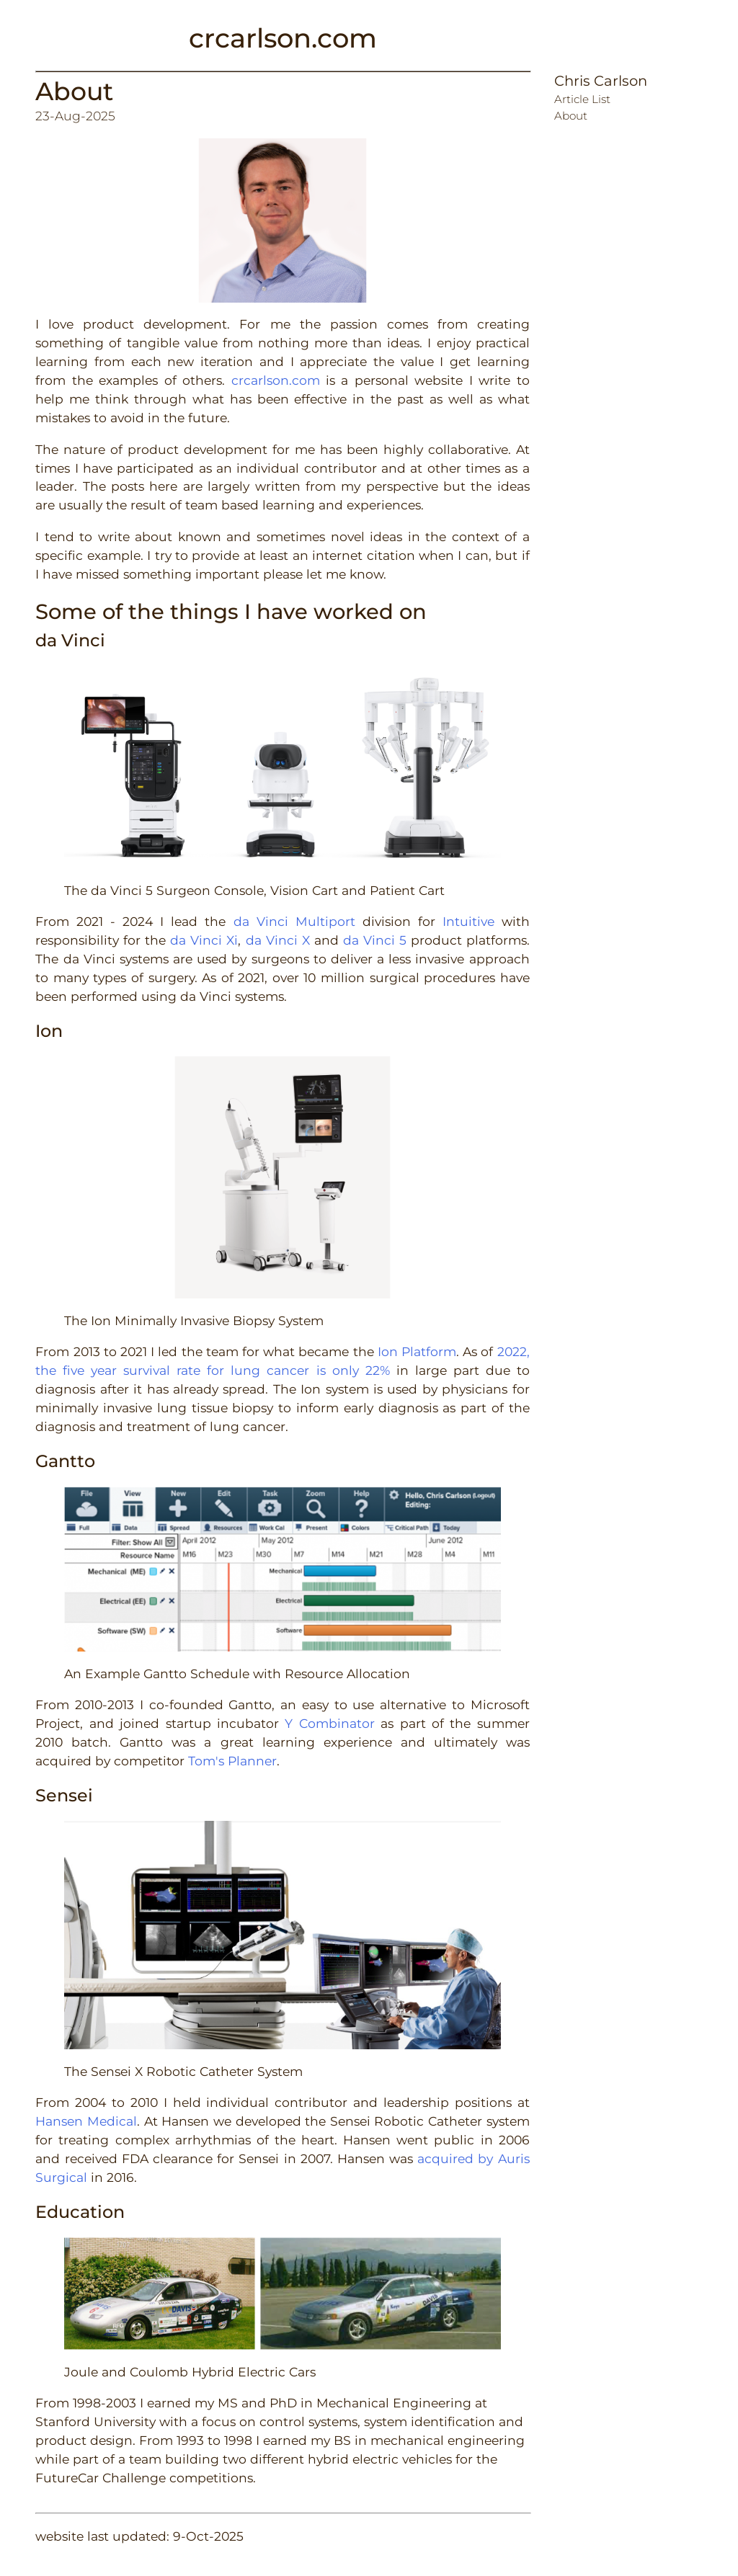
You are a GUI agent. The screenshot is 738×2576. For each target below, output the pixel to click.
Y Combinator (329, 1723)
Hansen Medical (86, 2121)
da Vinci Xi (204, 940)
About (74, 91)
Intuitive (468, 921)
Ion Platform (417, 1351)
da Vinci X (278, 940)
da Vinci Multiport (294, 921)
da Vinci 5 (374, 940)
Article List (582, 99)
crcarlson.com (283, 38)
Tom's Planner (232, 1760)
